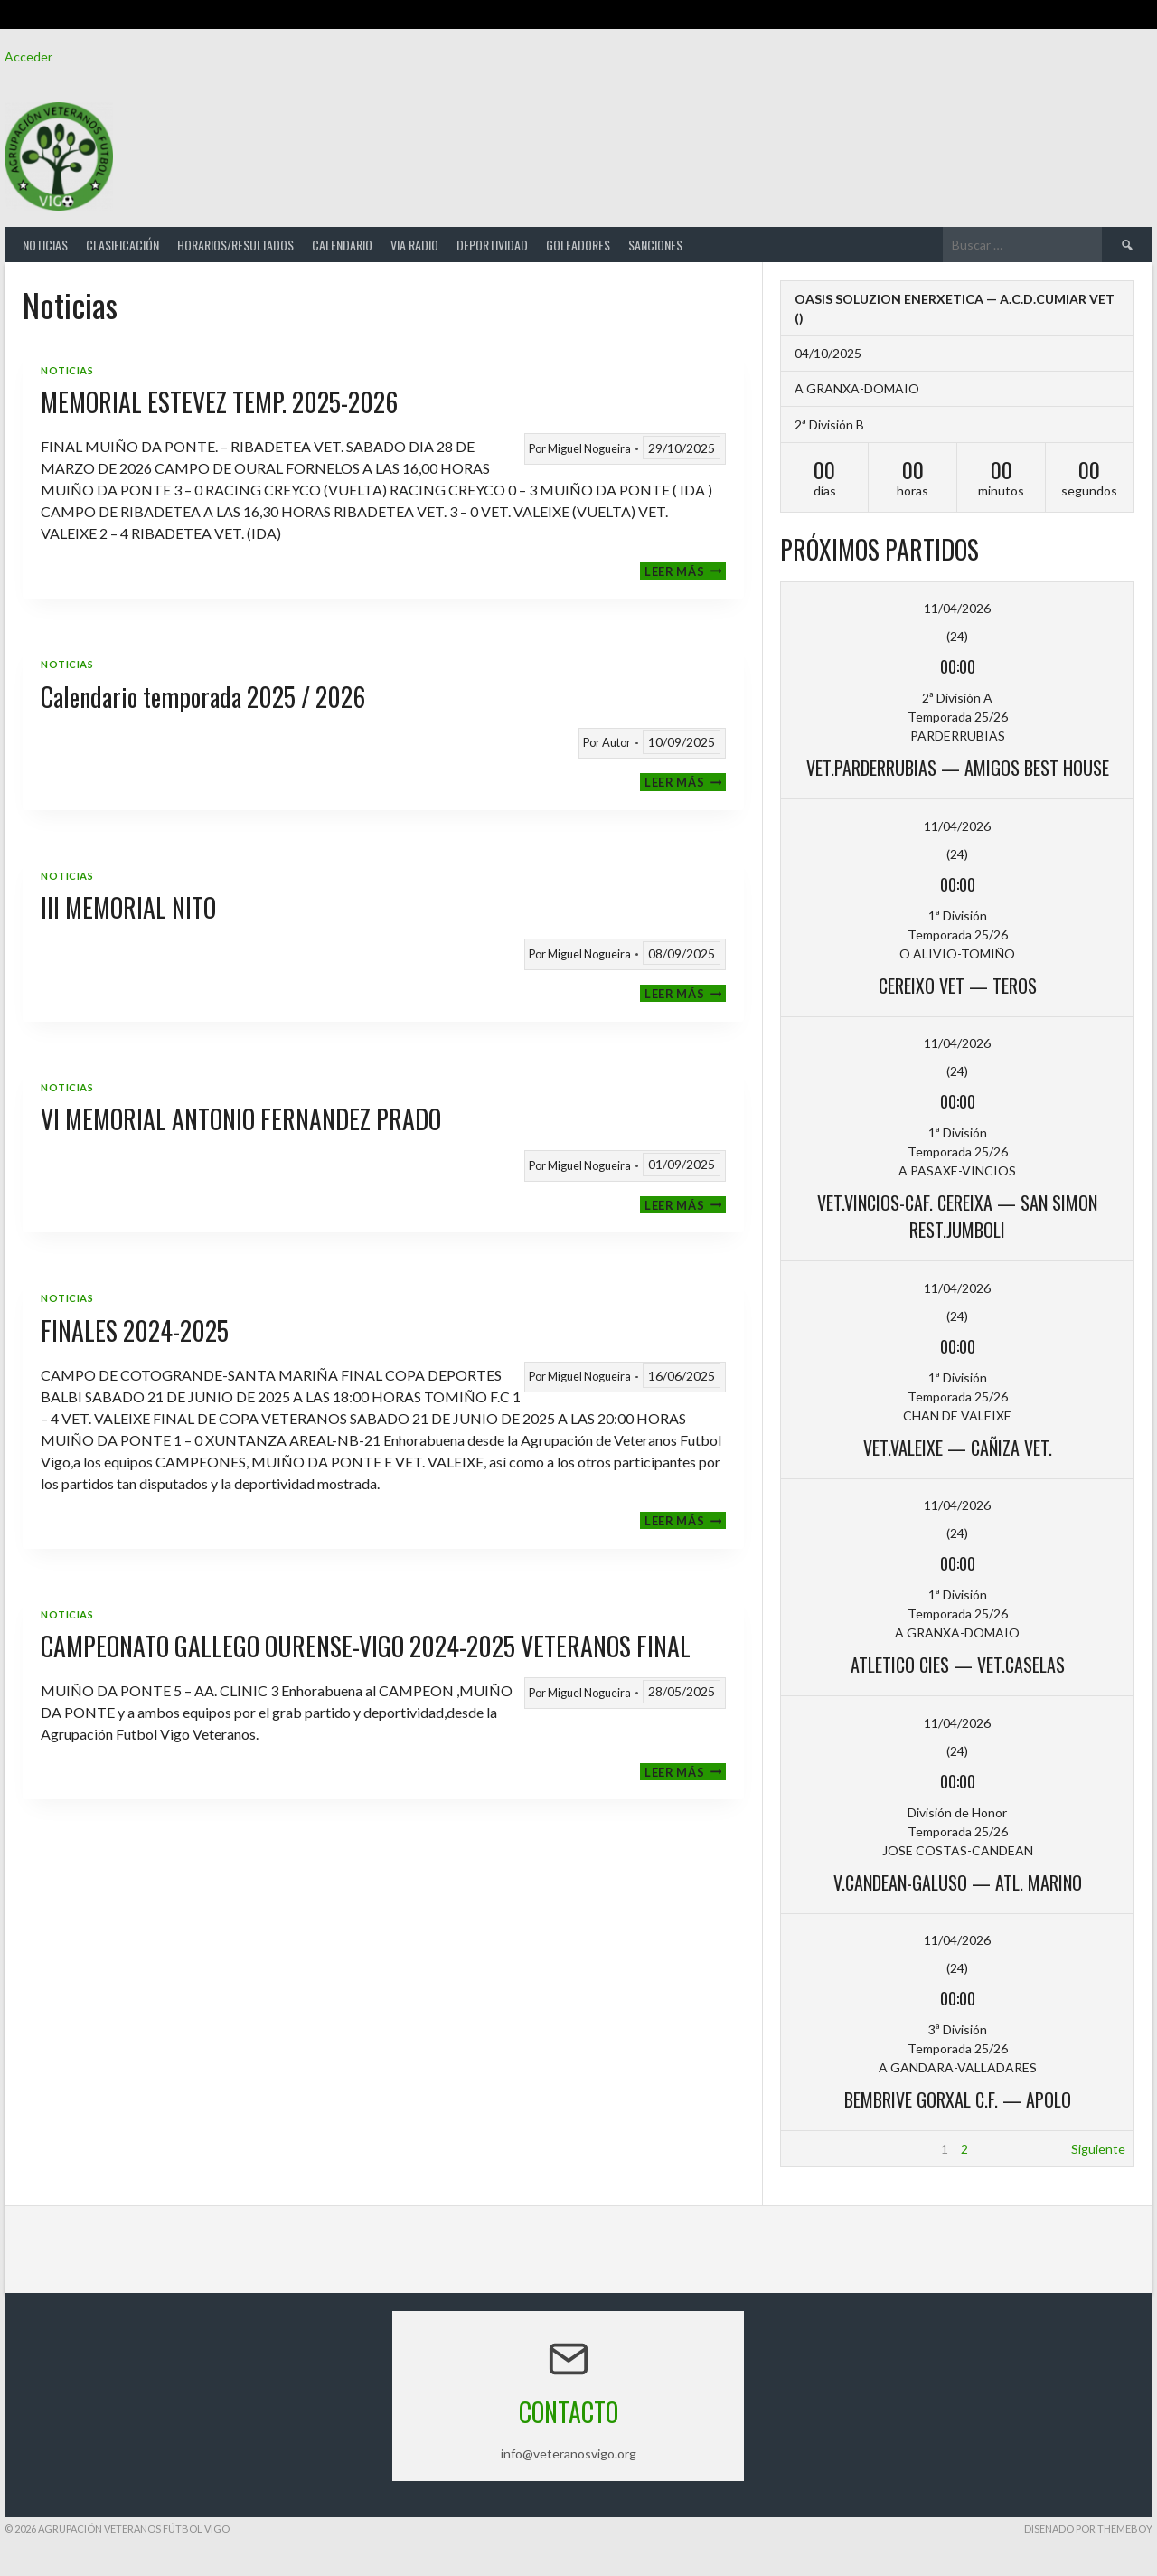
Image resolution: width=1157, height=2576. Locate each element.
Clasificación (122, 244)
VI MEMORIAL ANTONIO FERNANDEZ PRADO (241, 1118)
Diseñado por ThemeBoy (1088, 2528)
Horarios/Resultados (235, 244)
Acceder (28, 56)
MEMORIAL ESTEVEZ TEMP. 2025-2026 (219, 401)
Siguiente (1098, 2148)
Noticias (45, 244)
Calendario (342, 244)
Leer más (685, 571)
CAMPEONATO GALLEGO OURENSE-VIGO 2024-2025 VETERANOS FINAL (366, 1646)
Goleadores (578, 244)
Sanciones (655, 244)
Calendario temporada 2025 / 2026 (203, 696)
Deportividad (492, 244)
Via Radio (414, 244)
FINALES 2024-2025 (135, 1330)
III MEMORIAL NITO (128, 907)
